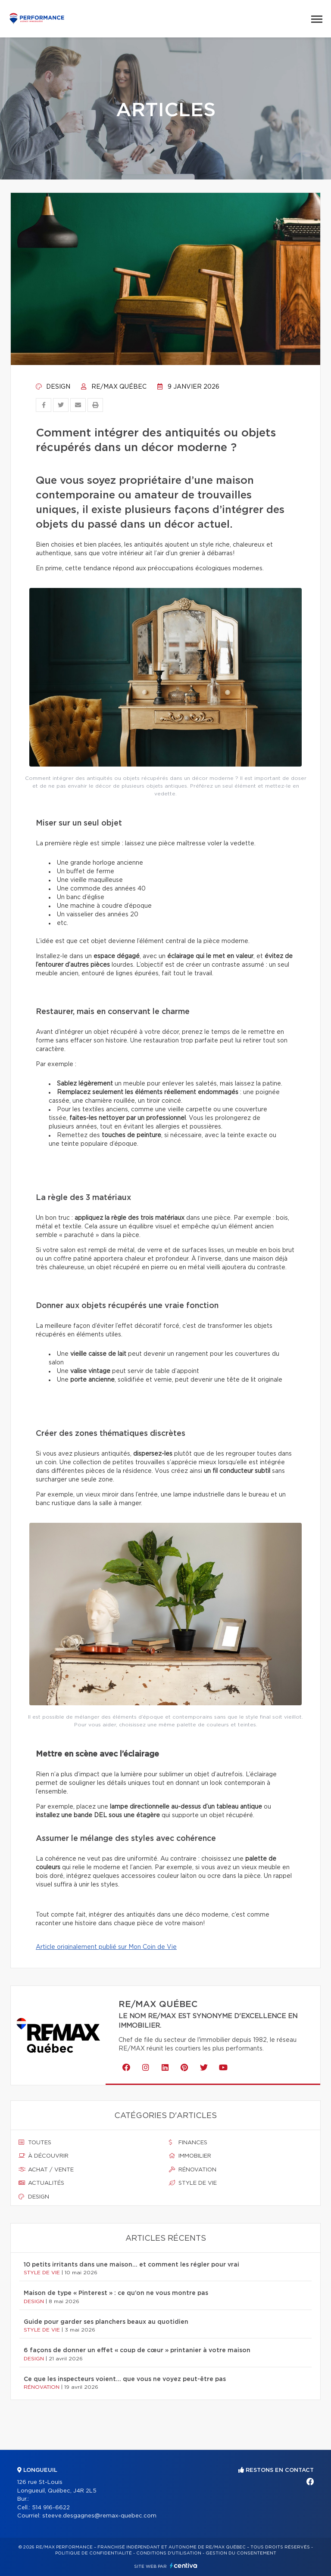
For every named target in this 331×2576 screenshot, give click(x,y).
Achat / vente (46, 2170)
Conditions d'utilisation (168, 2553)
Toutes (35, 2143)
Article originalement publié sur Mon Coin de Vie (106, 1947)
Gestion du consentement (241, 2553)
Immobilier (190, 2156)
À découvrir (44, 2156)
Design (53, 387)
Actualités (41, 2183)
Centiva (183, 2565)
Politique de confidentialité (93, 2553)
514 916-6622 (51, 2508)
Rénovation (192, 2170)
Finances (188, 2143)
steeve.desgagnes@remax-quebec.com (99, 2516)
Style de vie (193, 2183)
